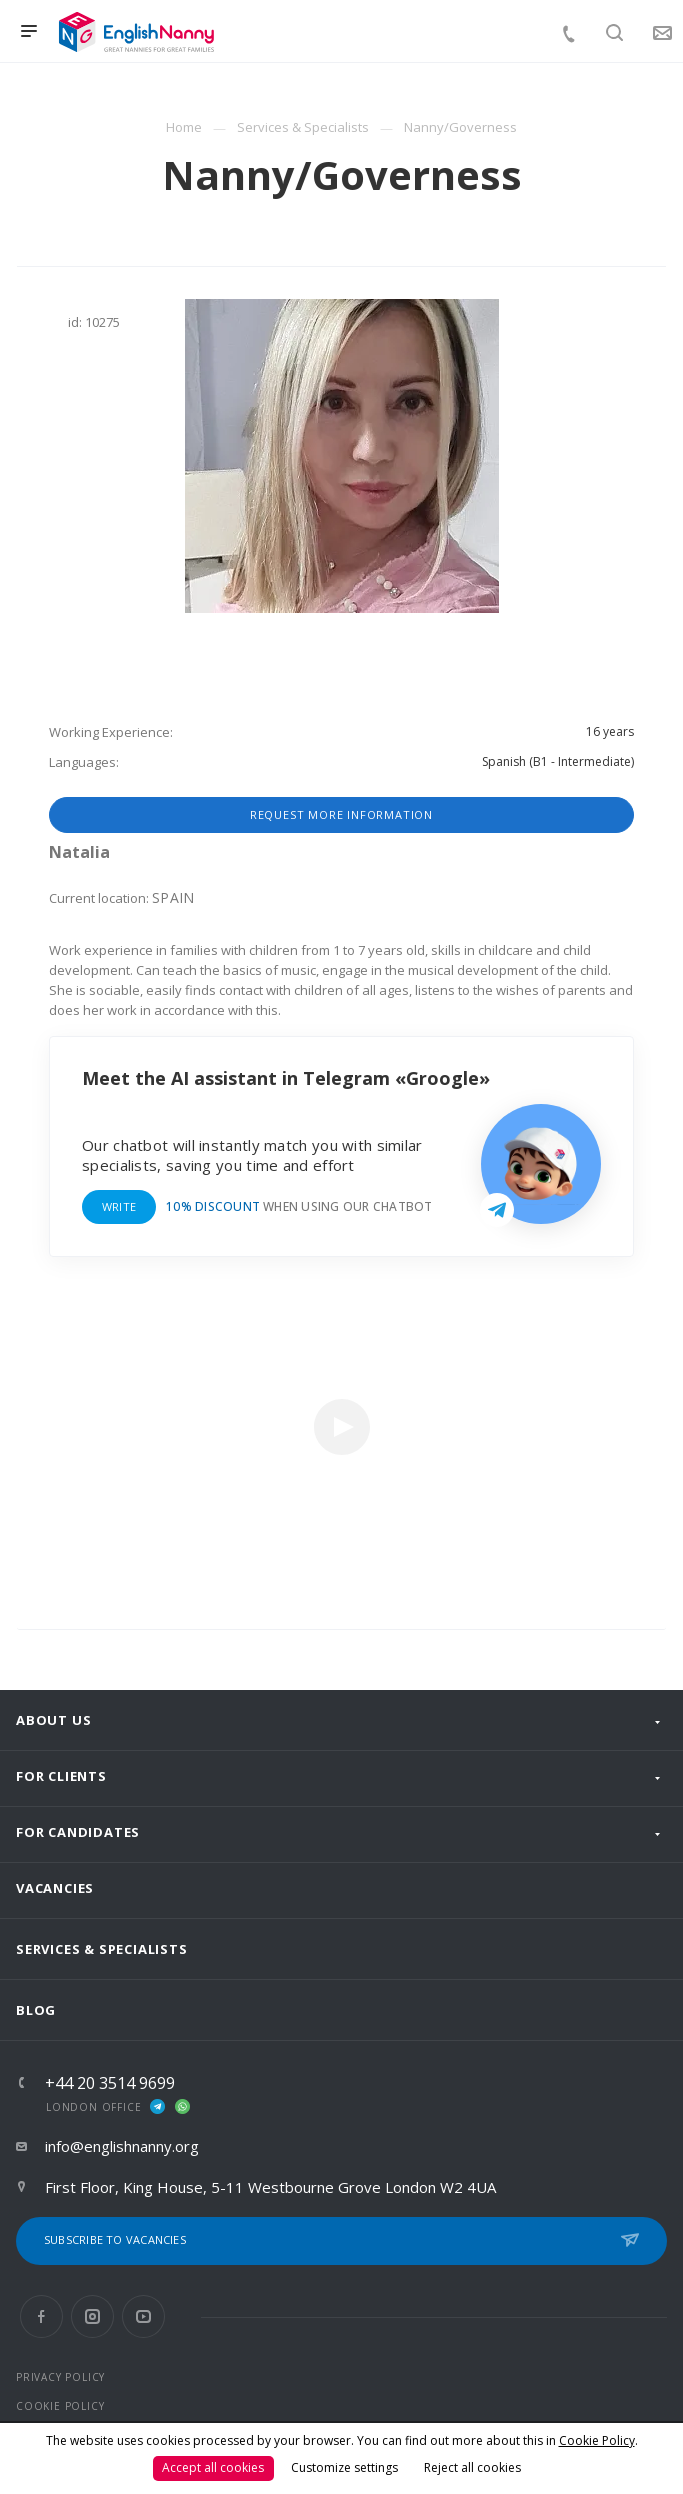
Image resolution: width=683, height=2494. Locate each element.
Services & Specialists (102, 1949)
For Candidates (78, 1832)
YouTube (143, 2316)
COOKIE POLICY (60, 2406)
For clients (61, 1776)
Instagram (92, 2316)
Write (119, 1206)
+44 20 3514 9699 (110, 2083)
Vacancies (55, 1888)
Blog (36, 2010)
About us (53, 1720)
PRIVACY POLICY (60, 2377)
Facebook (41, 2316)
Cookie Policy (597, 2440)
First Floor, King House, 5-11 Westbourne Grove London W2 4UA (270, 2187)
